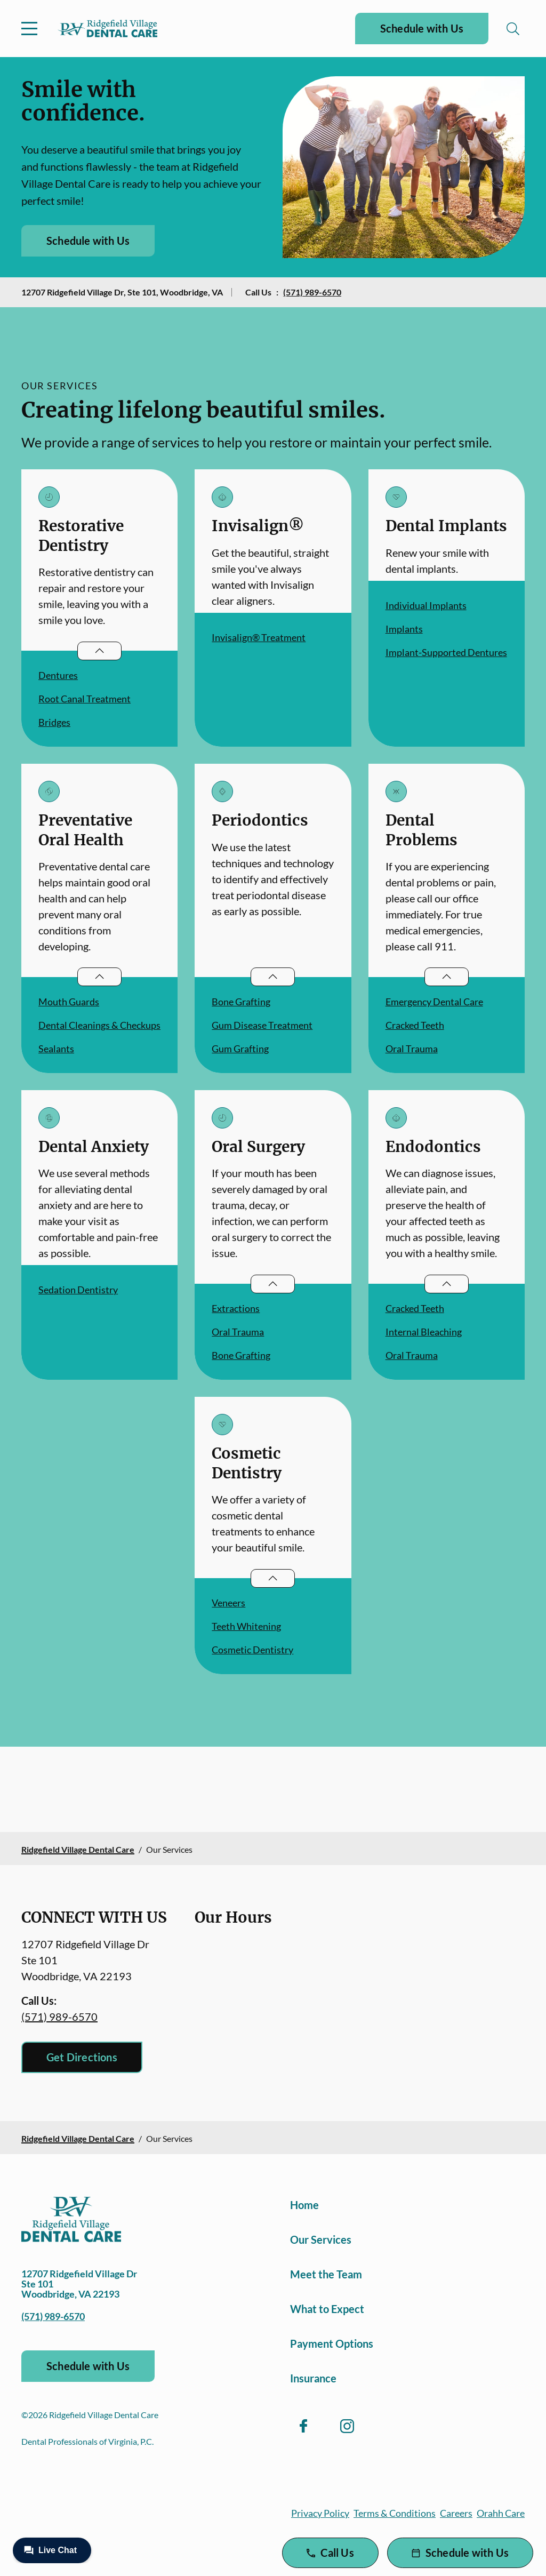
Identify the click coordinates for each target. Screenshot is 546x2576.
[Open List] (99, 651)
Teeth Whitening (246, 1626)
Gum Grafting (240, 1048)
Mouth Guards (68, 1001)
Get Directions (81, 2057)
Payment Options (331, 2343)
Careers (456, 2513)
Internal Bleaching (424, 1332)
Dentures (58, 675)
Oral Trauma (412, 1048)
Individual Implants (426, 605)
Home (304, 2204)
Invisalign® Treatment (259, 637)
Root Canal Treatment (84, 699)
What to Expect (327, 2308)
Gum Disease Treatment (262, 1025)
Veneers (228, 1603)
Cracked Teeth (415, 1025)
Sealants (56, 1048)
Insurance (313, 2378)
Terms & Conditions (395, 2513)
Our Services (320, 2239)
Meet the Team (326, 2274)
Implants (404, 629)
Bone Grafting (241, 1001)
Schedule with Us (421, 28)
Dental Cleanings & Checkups (99, 1025)
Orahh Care (501, 2513)
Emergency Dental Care (434, 1001)
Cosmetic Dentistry (252, 1649)
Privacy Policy (320, 2513)
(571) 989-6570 (312, 292)
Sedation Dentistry (78, 1289)
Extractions (236, 1308)
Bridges (54, 722)
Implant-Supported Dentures (446, 652)
